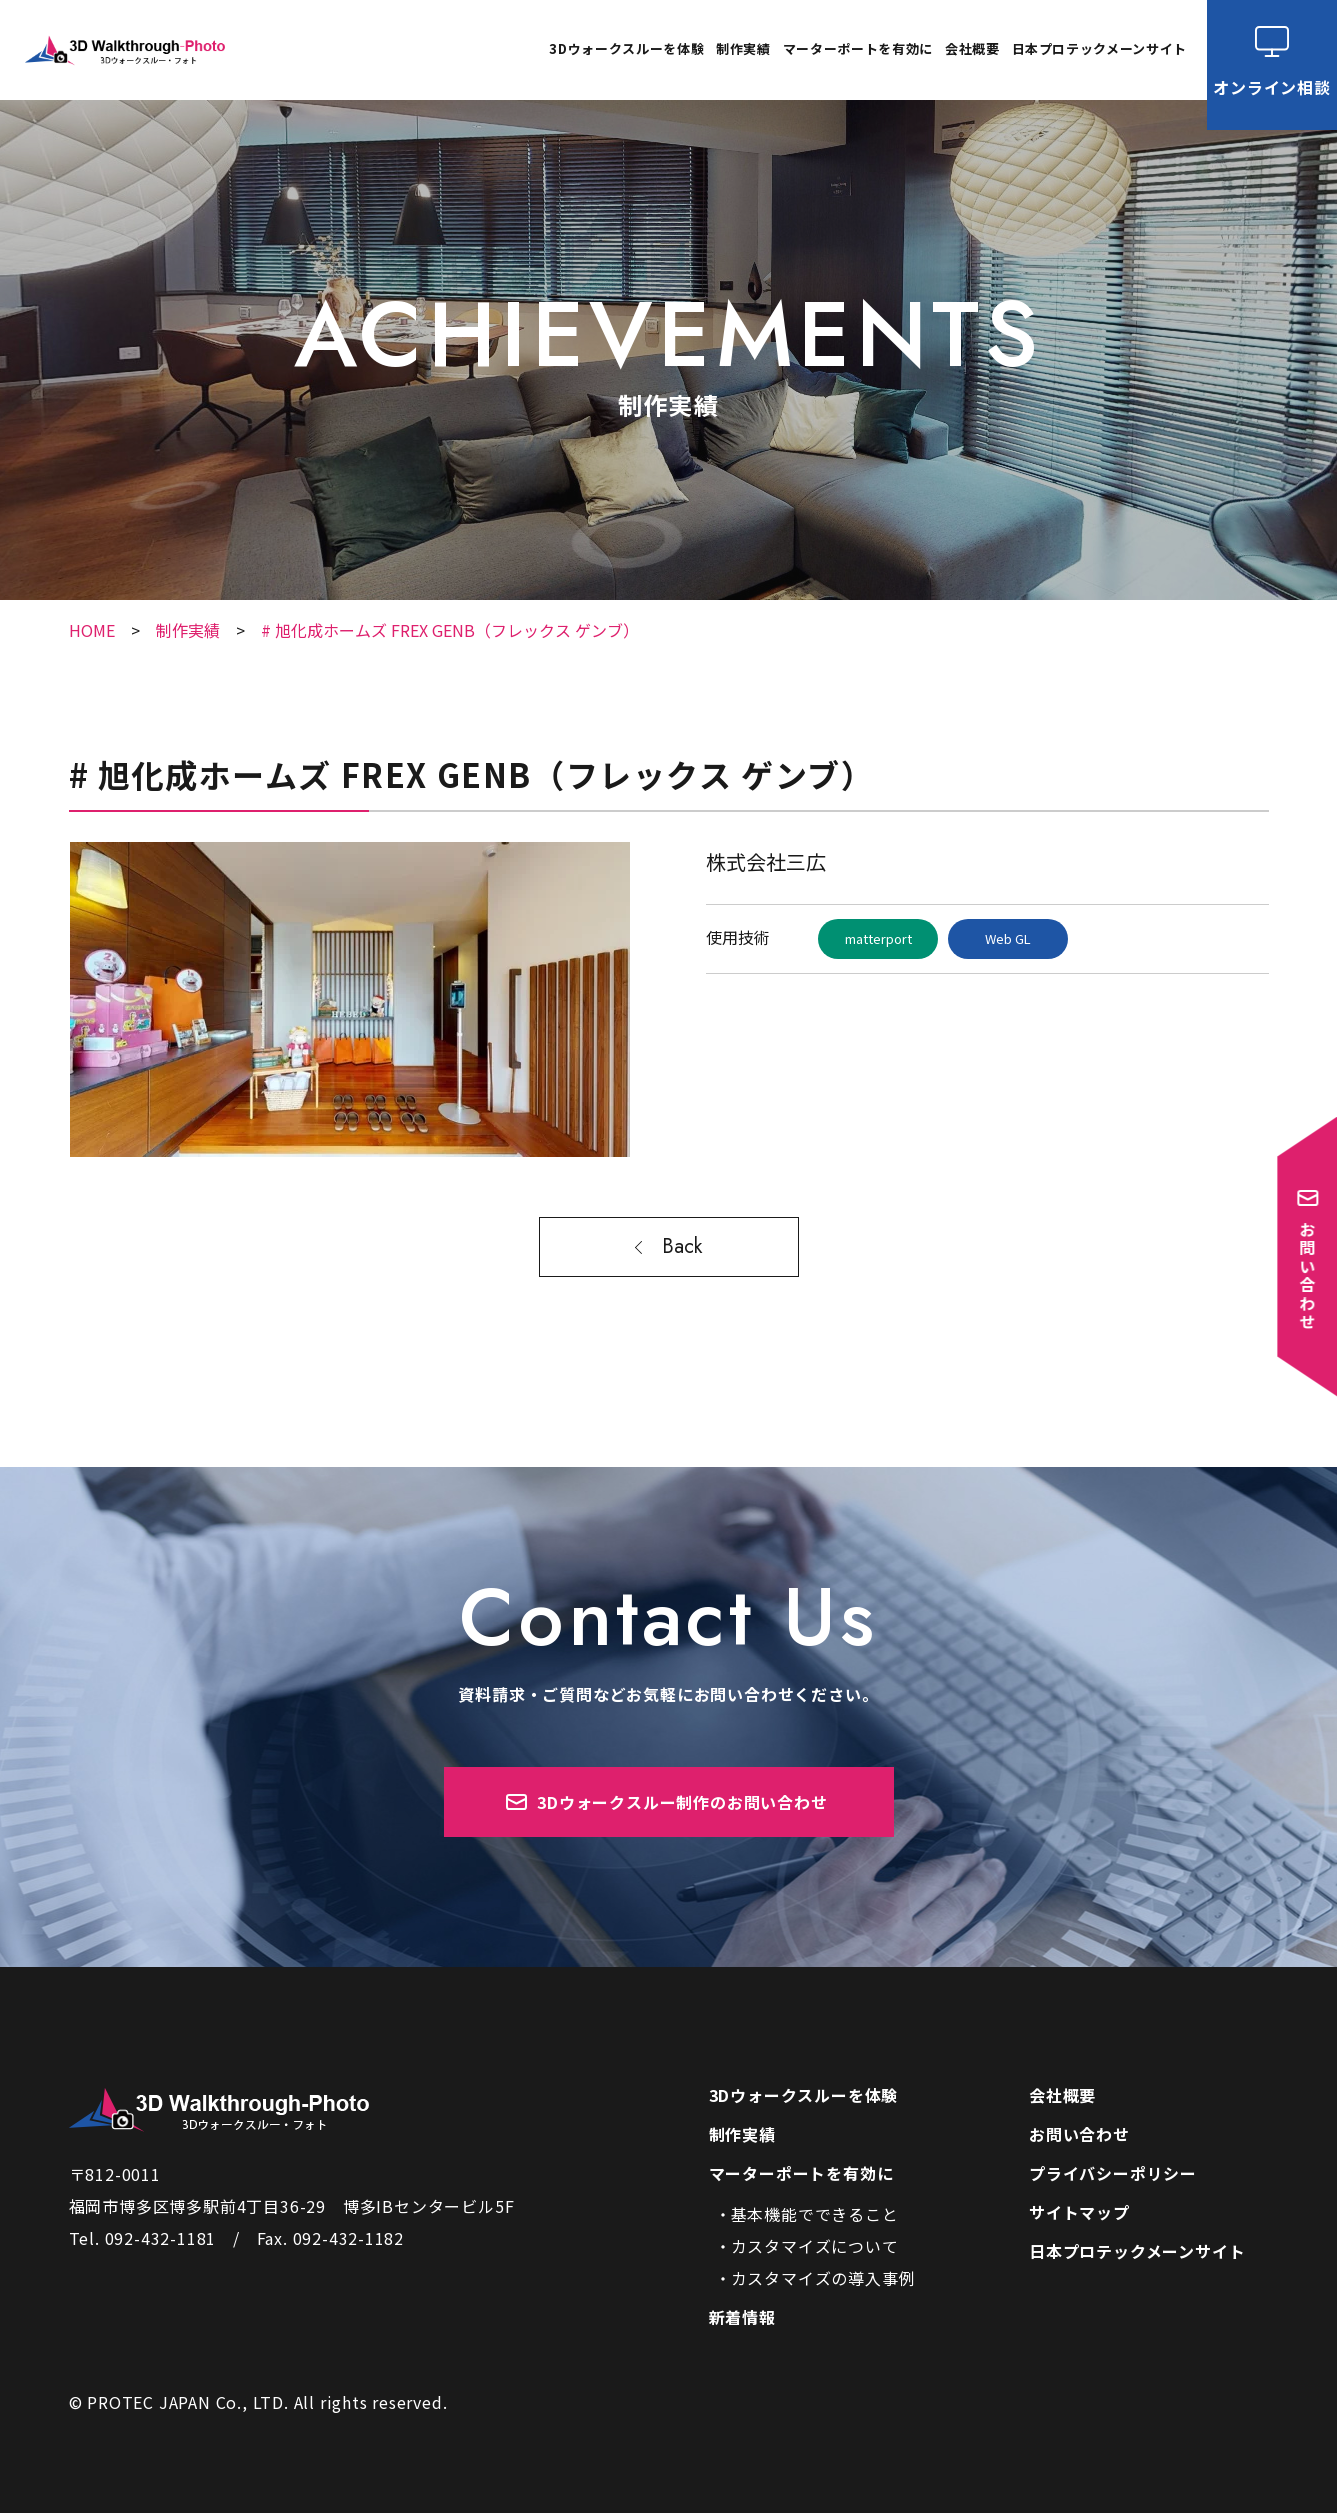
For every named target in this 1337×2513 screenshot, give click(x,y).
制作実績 (743, 49)
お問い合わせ (1079, 2134)
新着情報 (742, 2317)
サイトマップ (1079, 2212)
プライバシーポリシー (1113, 2173)
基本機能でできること (815, 2214)
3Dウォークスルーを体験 (626, 49)
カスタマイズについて (815, 2246)
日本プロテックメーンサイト (1099, 49)
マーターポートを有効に (801, 2173)
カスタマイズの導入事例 (823, 2278)
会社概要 (972, 49)
